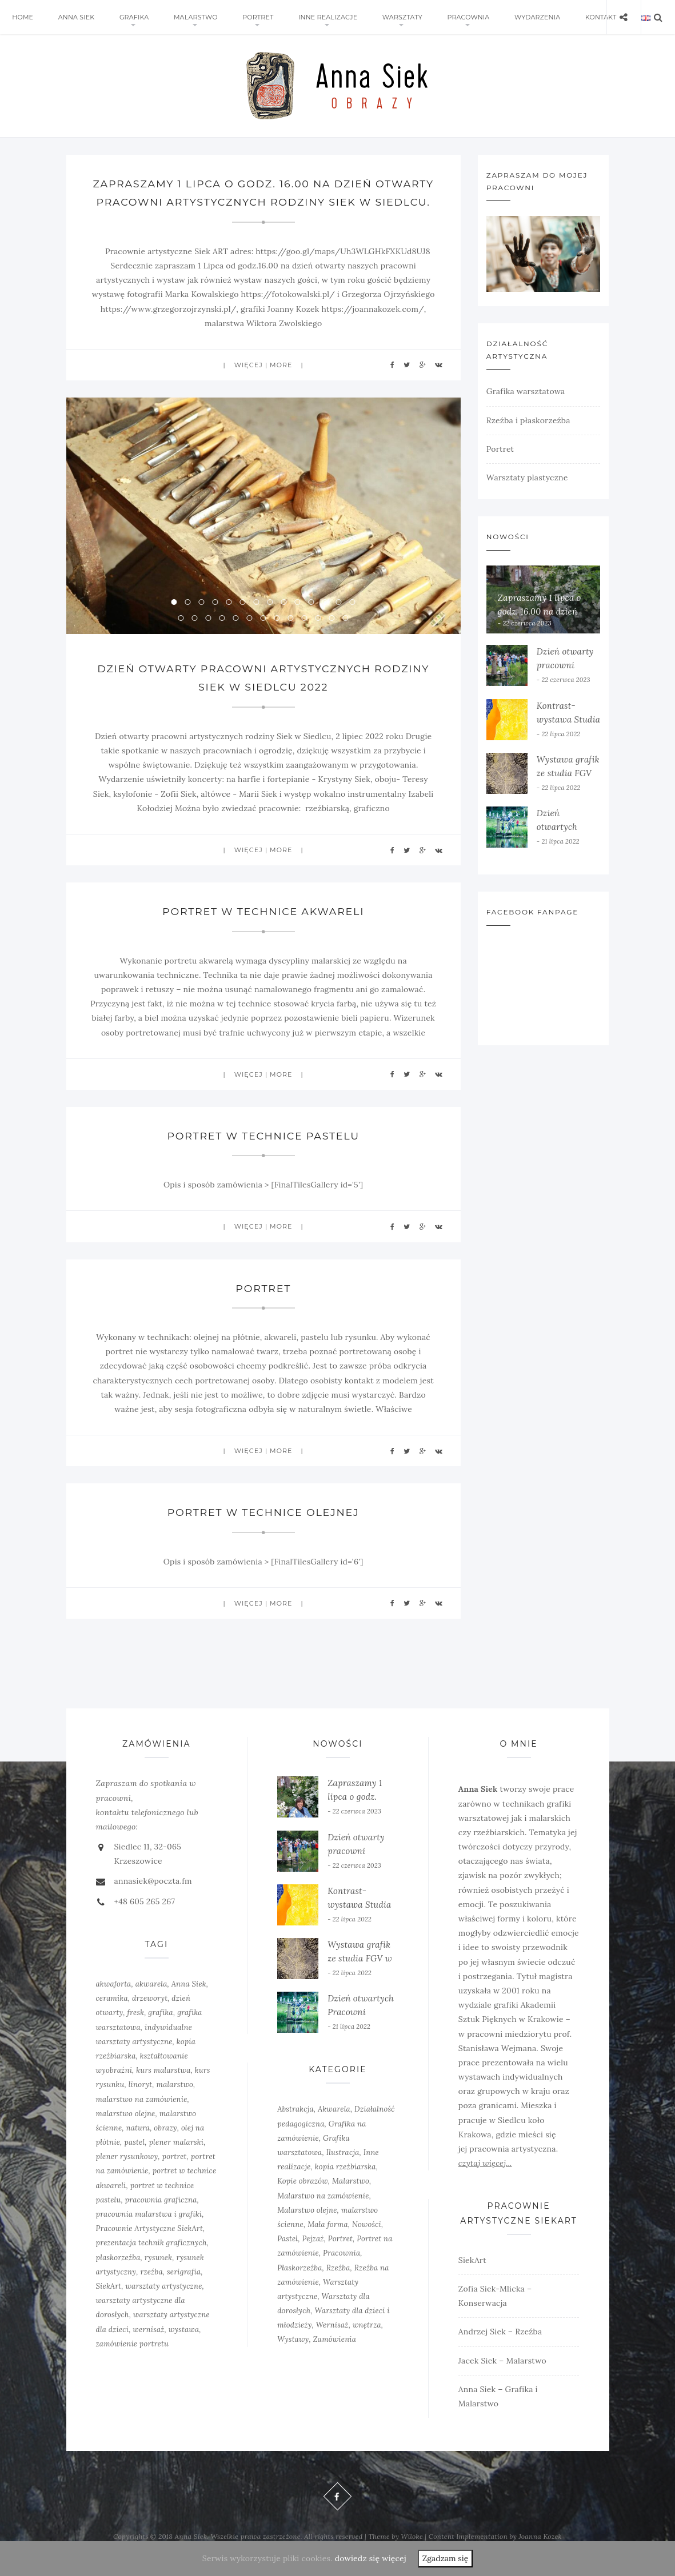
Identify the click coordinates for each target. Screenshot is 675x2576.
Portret (240, 17)
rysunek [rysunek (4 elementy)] (158, 2276)
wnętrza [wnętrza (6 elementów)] (367, 2344)
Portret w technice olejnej (263, 1531)
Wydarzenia (505, 17)
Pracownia (440, 17)
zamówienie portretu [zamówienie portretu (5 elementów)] (132, 2362)
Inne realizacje (307, 17)
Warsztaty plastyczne (527, 477)
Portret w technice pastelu (263, 1154)
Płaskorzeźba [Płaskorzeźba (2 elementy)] (299, 2286)
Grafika (124, 17)
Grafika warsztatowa (525, 391)
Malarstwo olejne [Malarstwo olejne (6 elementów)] (307, 2228)
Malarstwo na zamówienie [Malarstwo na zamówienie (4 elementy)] (323, 2214)
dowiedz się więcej (370, 2558)
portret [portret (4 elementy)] (174, 2175)
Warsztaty (378, 17)
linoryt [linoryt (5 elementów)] (141, 2103)
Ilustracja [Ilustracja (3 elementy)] (343, 2171)
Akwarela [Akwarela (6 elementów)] (334, 2128)
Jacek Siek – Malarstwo (502, 2379)
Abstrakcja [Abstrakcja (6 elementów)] (295, 2128)
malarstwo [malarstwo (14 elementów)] (175, 2103)
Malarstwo (183, 17)
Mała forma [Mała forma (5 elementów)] (327, 2243)
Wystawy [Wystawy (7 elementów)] (293, 2358)
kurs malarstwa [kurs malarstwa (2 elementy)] (163, 2089)
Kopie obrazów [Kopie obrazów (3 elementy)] (302, 2200)
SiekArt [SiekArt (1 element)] (109, 2304)
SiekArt (472, 2278)
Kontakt (565, 17)
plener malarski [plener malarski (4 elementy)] (176, 2160)
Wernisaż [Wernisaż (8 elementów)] (332, 2344)
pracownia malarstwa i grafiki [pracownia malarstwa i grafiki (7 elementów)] (149, 2232)
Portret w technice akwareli (263, 930)
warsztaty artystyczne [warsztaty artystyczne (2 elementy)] (163, 2304)
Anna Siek (71, 17)
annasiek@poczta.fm (153, 1900)
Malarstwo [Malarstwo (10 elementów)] (350, 2200)
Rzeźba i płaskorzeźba (528, 420)
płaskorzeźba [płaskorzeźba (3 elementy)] (118, 2276)
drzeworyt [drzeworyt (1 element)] (149, 2017)
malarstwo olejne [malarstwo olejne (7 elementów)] (125, 2132)
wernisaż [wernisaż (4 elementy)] (148, 2348)
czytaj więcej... (485, 2182)
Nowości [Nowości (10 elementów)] (366, 2243)
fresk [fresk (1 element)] (136, 2031)
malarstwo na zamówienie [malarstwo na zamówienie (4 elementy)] (141, 2117)
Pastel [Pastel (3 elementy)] (287, 2257)
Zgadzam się (445, 2558)
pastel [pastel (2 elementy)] (134, 2160)
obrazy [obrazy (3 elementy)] (165, 2146)
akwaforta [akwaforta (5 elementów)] (113, 2002)
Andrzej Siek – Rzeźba (500, 2350)
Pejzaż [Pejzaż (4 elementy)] (312, 2257)
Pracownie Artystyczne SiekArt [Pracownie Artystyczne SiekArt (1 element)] (149, 2247)
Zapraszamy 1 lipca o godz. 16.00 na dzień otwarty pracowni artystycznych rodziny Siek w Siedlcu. (263, 202)
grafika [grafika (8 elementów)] (160, 2031)
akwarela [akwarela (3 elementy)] (151, 2002)
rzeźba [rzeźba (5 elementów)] (151, 2290)
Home (20, 17)
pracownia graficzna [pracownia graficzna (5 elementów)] (161, 2218)
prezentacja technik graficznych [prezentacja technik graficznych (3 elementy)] (151, 2261)
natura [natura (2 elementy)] (138, 2146)
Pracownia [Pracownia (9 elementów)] (341, 2272)
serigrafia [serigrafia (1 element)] (184, 2290)
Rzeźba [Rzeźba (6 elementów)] (338, 2286)
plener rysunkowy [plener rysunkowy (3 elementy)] (127, 2175)
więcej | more (263, 383)
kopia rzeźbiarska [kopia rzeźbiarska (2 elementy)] (345, 2185)
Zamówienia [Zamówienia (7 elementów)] (335, 2358)
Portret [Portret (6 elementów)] (340, 2257)
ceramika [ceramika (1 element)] (112, 2017)
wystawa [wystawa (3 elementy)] (184, 2348)
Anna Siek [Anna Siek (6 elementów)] (188, 2002)
